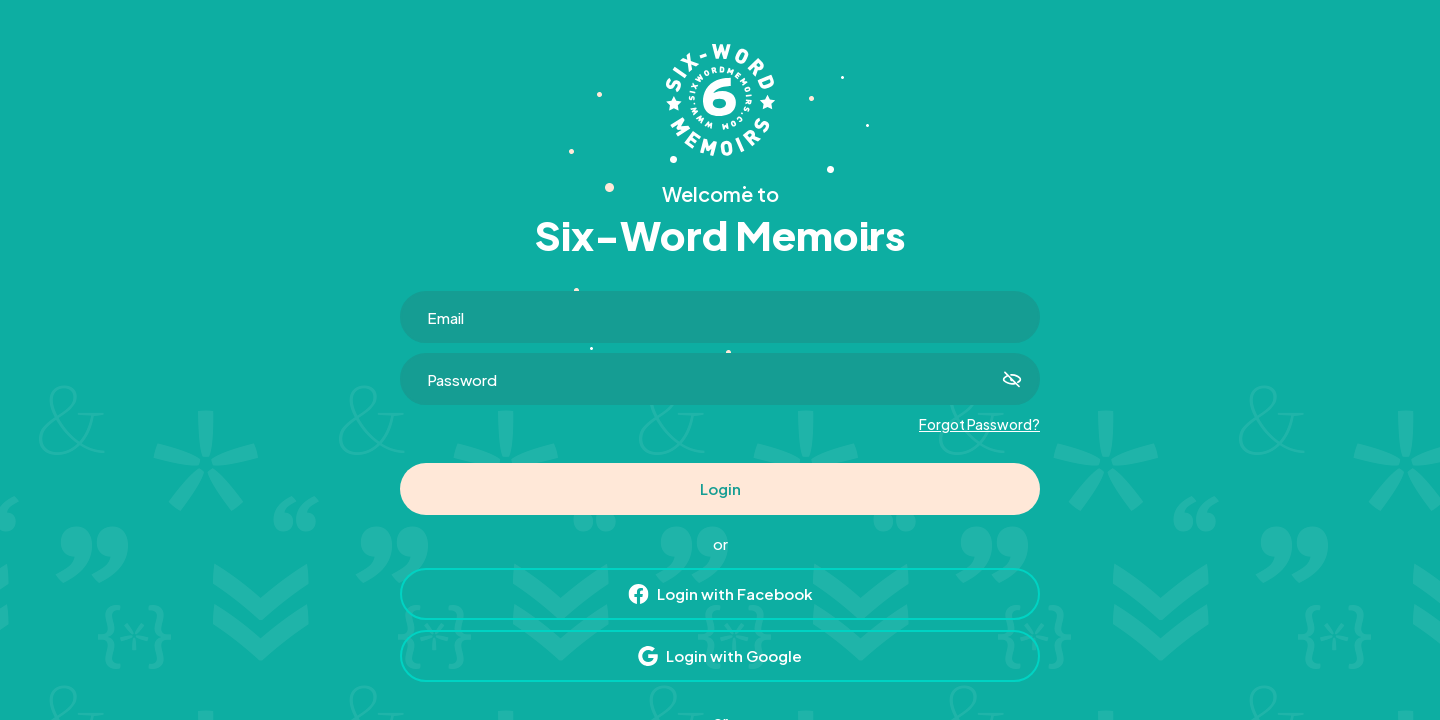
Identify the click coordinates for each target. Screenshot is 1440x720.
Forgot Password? (979, 424)
